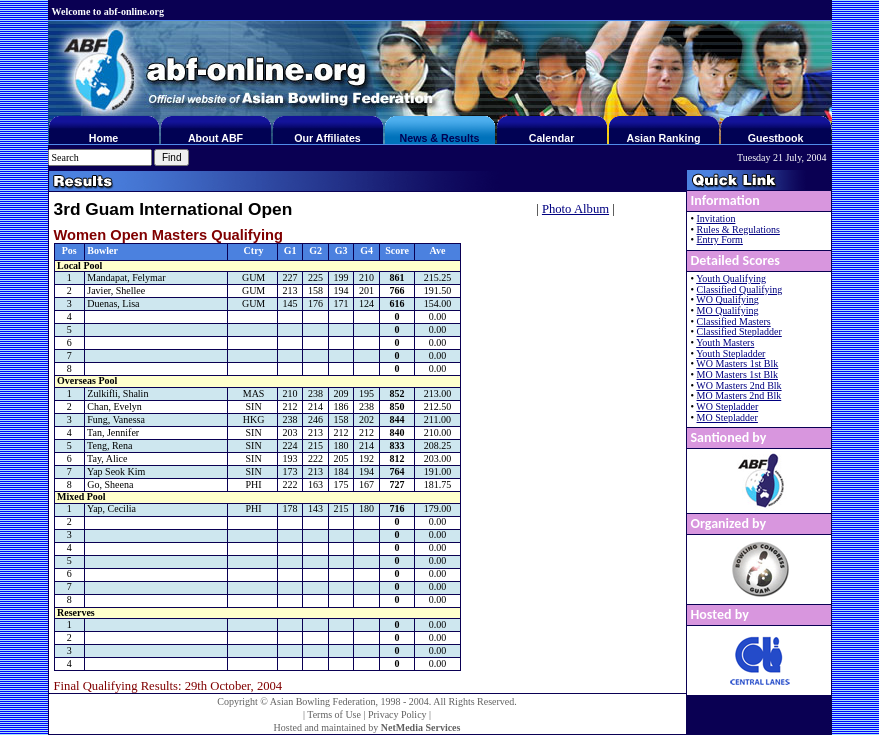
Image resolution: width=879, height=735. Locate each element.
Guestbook (776, 138)
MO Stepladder (727, 417)
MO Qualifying (728, 310)
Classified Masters (734, 321)
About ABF (215, 138)
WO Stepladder (727, 406)
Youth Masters (725, 342)
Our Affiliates (327, 138)
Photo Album (575, 209)
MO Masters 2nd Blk (739, 395)
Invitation (716, 218)
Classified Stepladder (739, 331)
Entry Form (720, 239)
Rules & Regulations (738, 229)
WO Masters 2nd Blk (738, 385)
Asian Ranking (663, 138)
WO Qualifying (727, 299)
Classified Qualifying (740, 289)
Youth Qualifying (731, 278)
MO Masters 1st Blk (737, 374)
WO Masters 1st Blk (737, 363)
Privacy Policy (397, 714)
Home (104, 138)
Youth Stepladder (730, 353)
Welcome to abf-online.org (108, 11)
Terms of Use (334, 714)
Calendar (552, 138)
